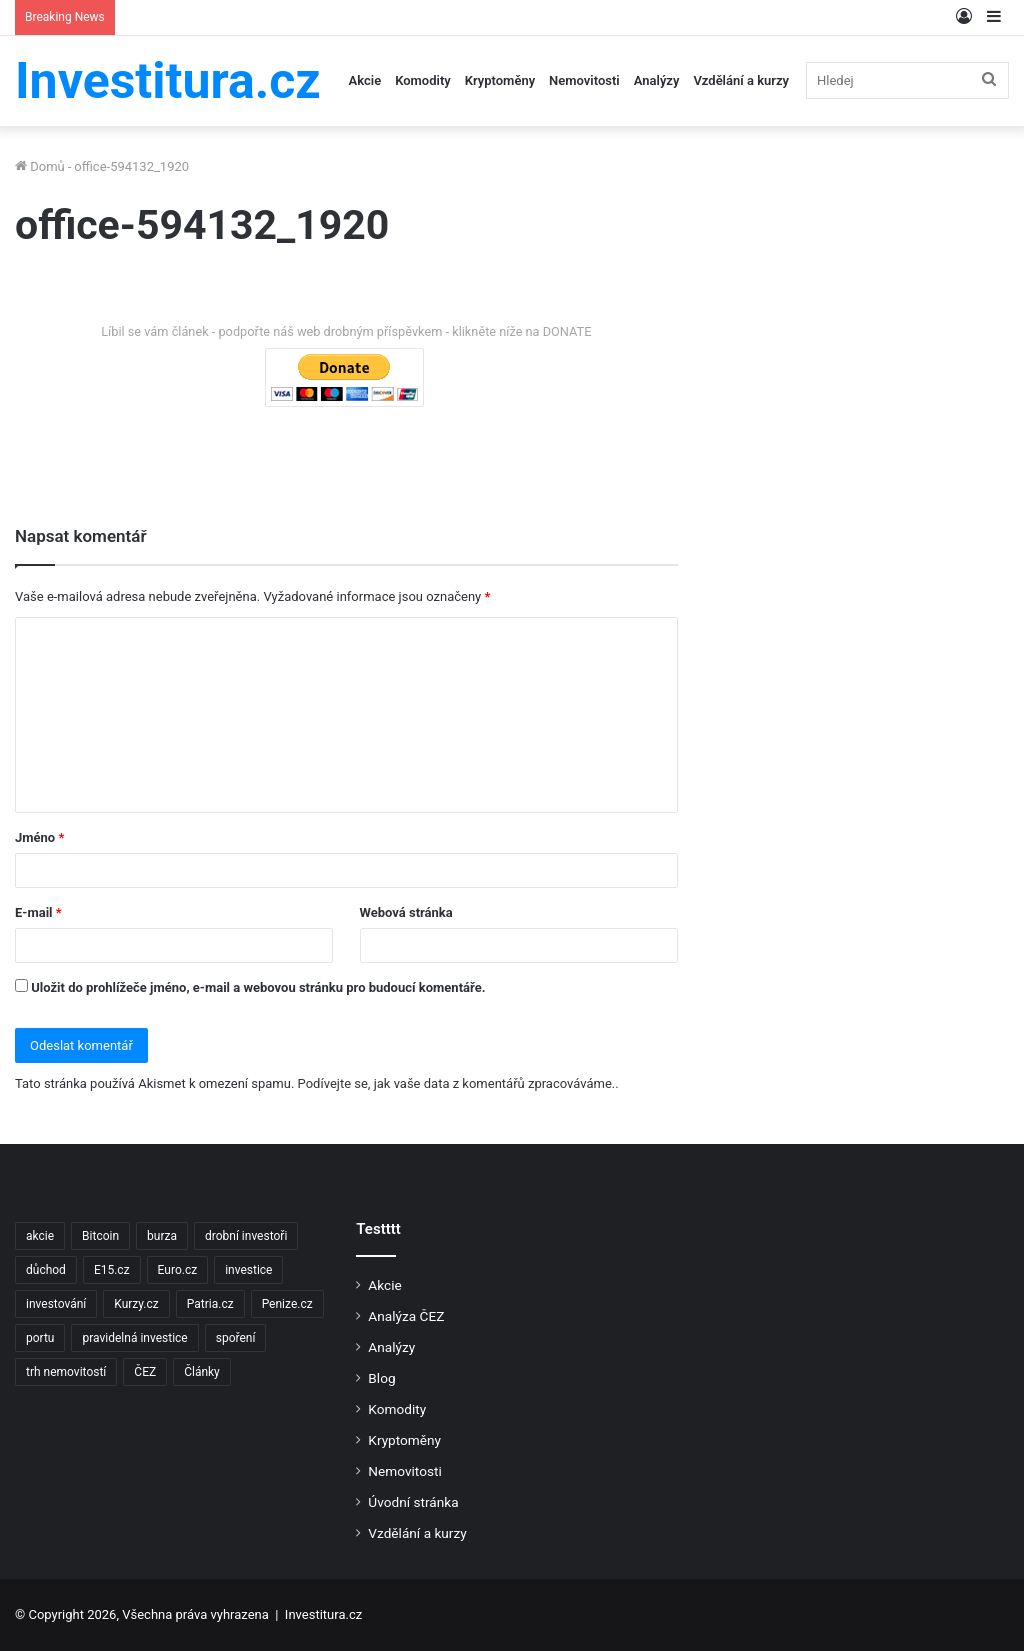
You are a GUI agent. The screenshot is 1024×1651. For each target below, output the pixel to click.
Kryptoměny (500, 80)
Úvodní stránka (413, 1502)
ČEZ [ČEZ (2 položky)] (145, 1372)
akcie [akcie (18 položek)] (40, 1236)
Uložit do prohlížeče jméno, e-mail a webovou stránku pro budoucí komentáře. (258, 987)
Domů (40, 166)
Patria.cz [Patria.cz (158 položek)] (210, 1304)
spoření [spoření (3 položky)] (236, 1338)
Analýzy (657, 80)
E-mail (38, 912)
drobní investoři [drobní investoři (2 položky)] (246, 1236)
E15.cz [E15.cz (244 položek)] (112, 1270)
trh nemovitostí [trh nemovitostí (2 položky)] (66, 1372)
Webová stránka (406, 912)
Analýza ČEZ (406, 1316)
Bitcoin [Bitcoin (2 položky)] (100, 1236)
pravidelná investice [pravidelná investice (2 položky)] (134, 1338)
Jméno (39, 837)
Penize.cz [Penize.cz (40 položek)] (287, 1304)
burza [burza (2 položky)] (162, 1236)
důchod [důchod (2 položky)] (46, 1270)
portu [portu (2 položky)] (40, 1338)
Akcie (365, 80)
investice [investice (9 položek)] (248, 1270)
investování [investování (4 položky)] (56, 1304)
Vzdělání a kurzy (741, 80)
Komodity (423, 80)
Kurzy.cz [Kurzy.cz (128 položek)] (136, 1304)
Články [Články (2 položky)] (202, 1372)
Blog (381, 1378)
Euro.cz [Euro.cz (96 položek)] (178, 1270)
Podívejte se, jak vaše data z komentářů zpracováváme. (457, 1083)
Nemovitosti (584, 80)
